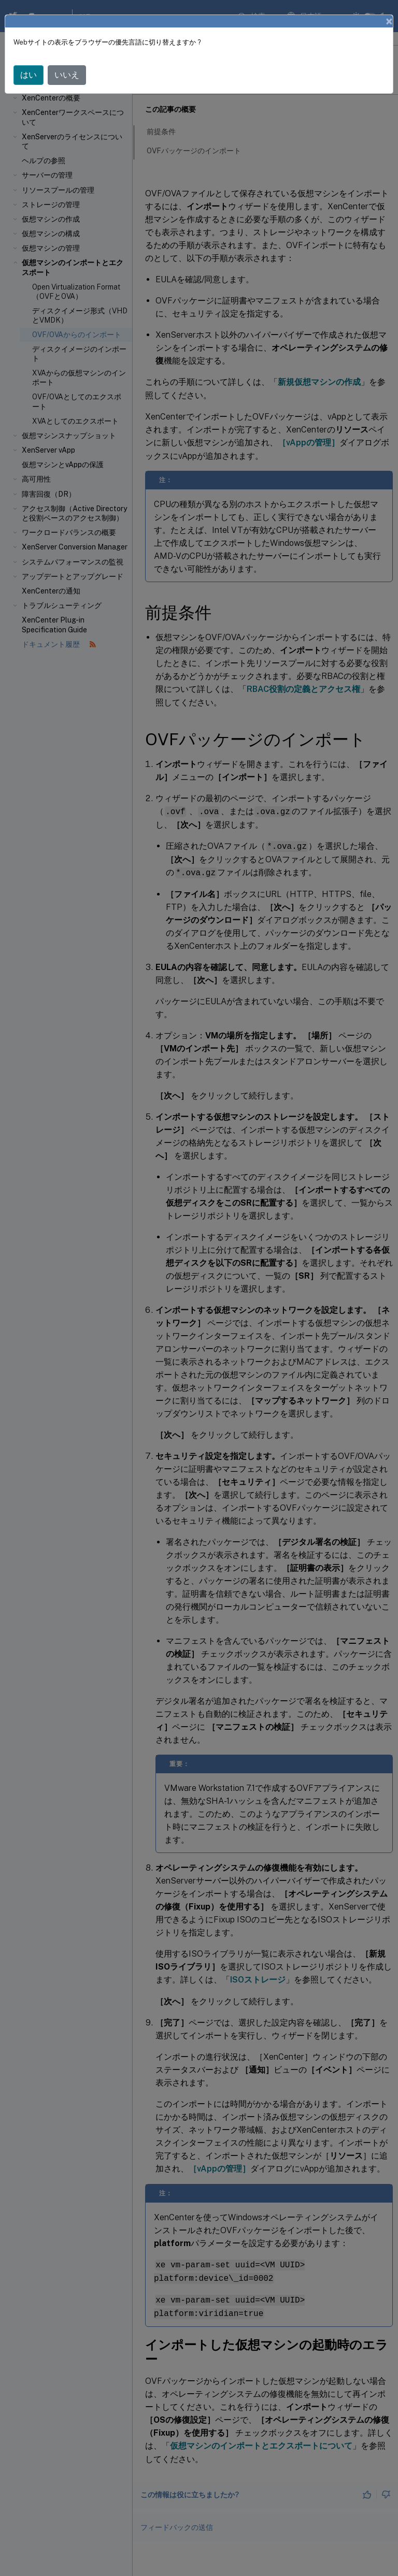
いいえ (66, 75)
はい (28, 75)
